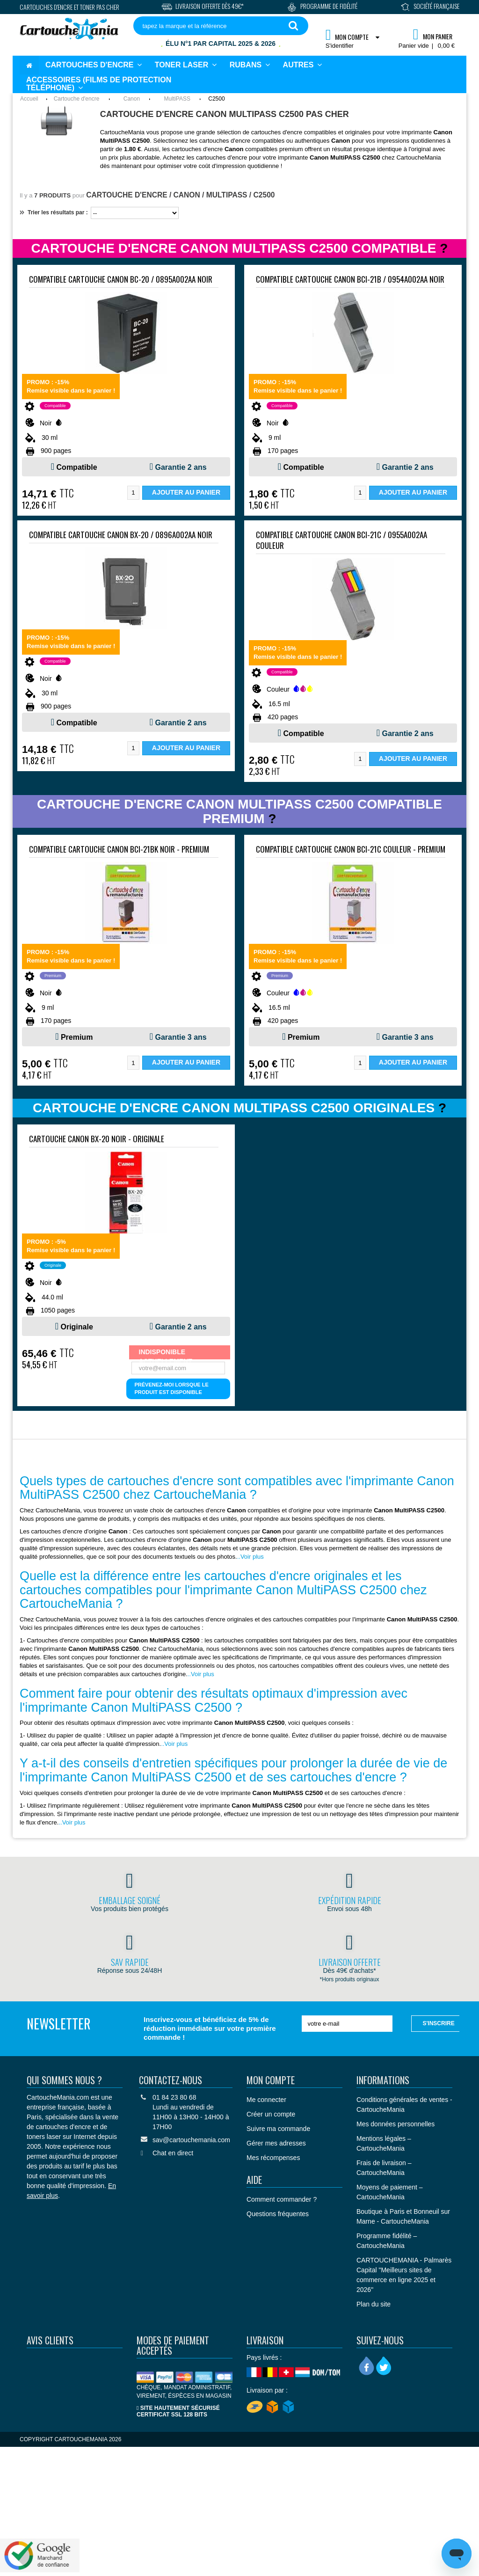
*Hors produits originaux (349, 1979)
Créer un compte (271, 2114)
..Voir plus (250, 1556)
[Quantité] (133, 493)
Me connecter (266, 2099)
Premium (77, 1037)
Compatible (77, 467)
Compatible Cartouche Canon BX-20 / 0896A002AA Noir (120, 534)
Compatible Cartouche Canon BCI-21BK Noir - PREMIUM (119, 849)
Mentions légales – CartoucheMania (383, 2143)
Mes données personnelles (395, 2124)
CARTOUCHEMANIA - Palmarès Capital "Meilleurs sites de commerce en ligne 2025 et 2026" (403, 2274)
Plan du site (373, 2304)
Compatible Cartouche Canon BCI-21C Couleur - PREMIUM (350, 849)
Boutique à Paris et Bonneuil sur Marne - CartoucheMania (403, 2216)
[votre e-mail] (347, 2023)
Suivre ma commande (278, 2128)
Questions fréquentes (278, 2214)
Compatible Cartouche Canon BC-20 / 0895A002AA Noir (120, 279)
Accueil (29, 98)
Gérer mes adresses (276, 2143)
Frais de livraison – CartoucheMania (384, 2167)
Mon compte (271, 2080)
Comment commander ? (282, 2199)
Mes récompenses (273, 2157)
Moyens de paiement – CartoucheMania (389, 2192)
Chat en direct (172, 2153)
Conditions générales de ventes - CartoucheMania (404, 2104)
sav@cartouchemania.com (191, 2140)
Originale (76, 1327)
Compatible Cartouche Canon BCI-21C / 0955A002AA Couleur (341, 540)
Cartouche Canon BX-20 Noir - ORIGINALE (96, 1138)
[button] (302, 65)
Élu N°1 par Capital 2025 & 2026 (221, 43)
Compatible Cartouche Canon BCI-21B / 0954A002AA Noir (350, 279)
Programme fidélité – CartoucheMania (386, 2240)
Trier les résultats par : (54, 212)
